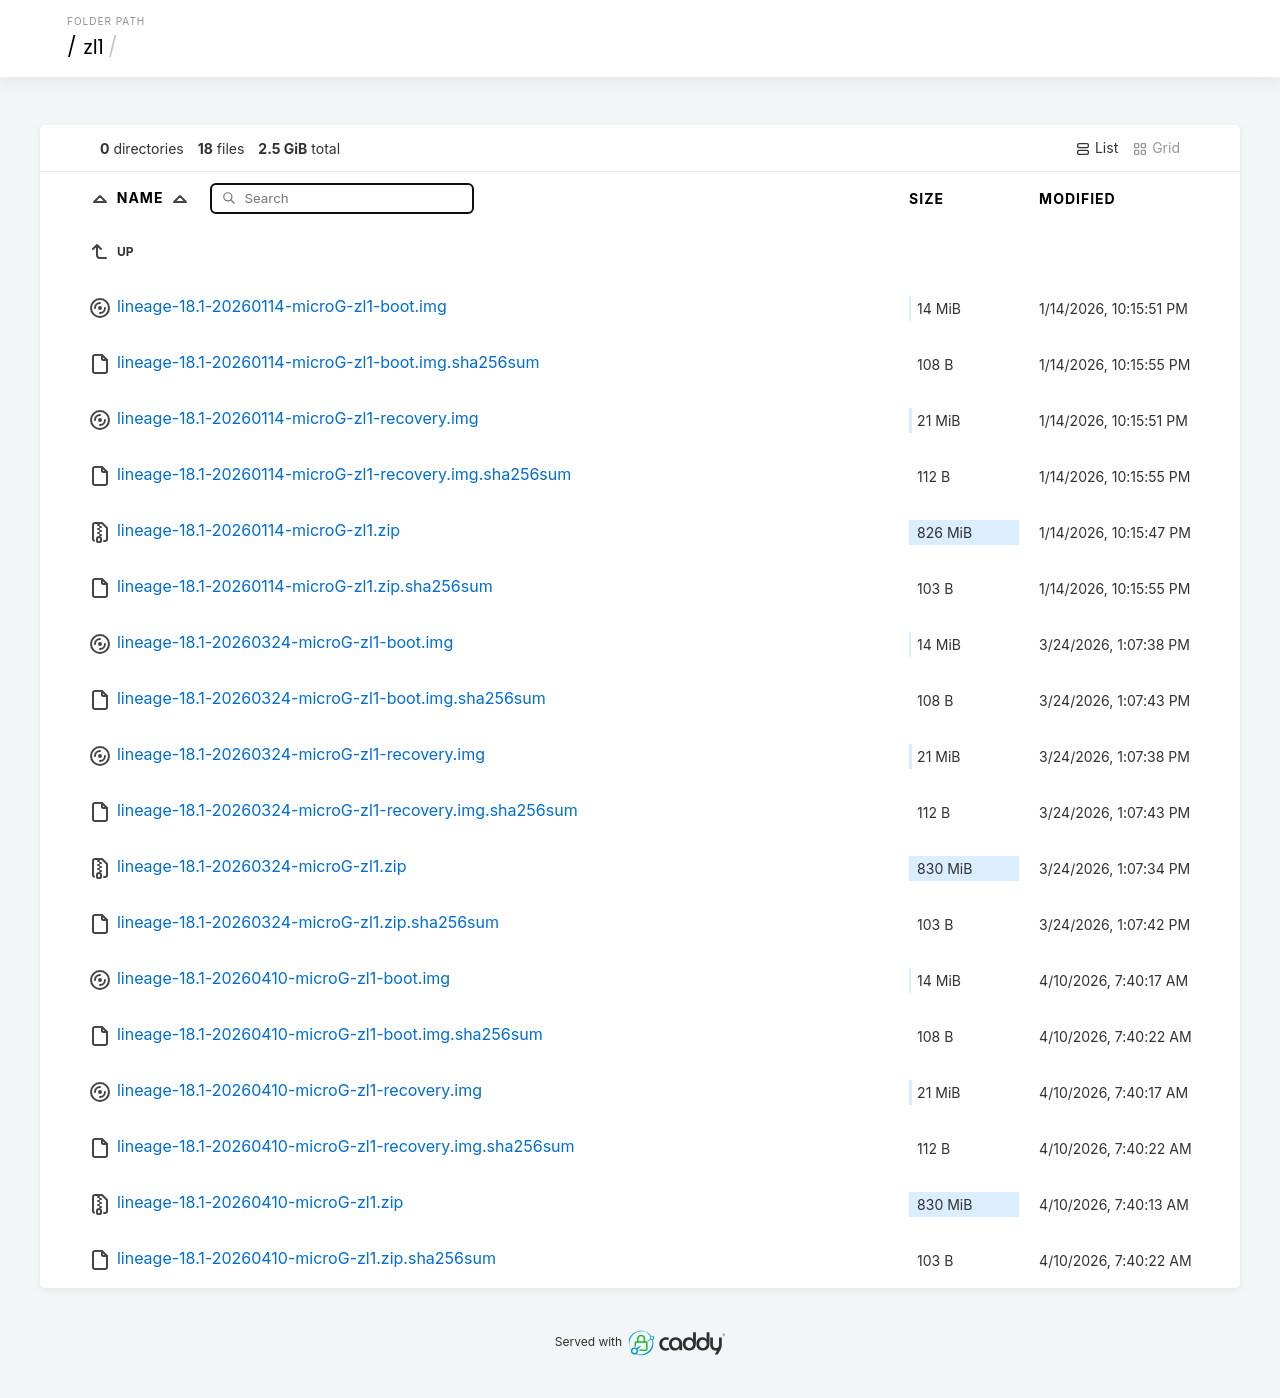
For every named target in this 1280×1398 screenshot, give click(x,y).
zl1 (94, 47)
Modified (1077, 198)
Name (156, 197)
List (1096, 148)
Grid (1156, 148)
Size (926, 198)
